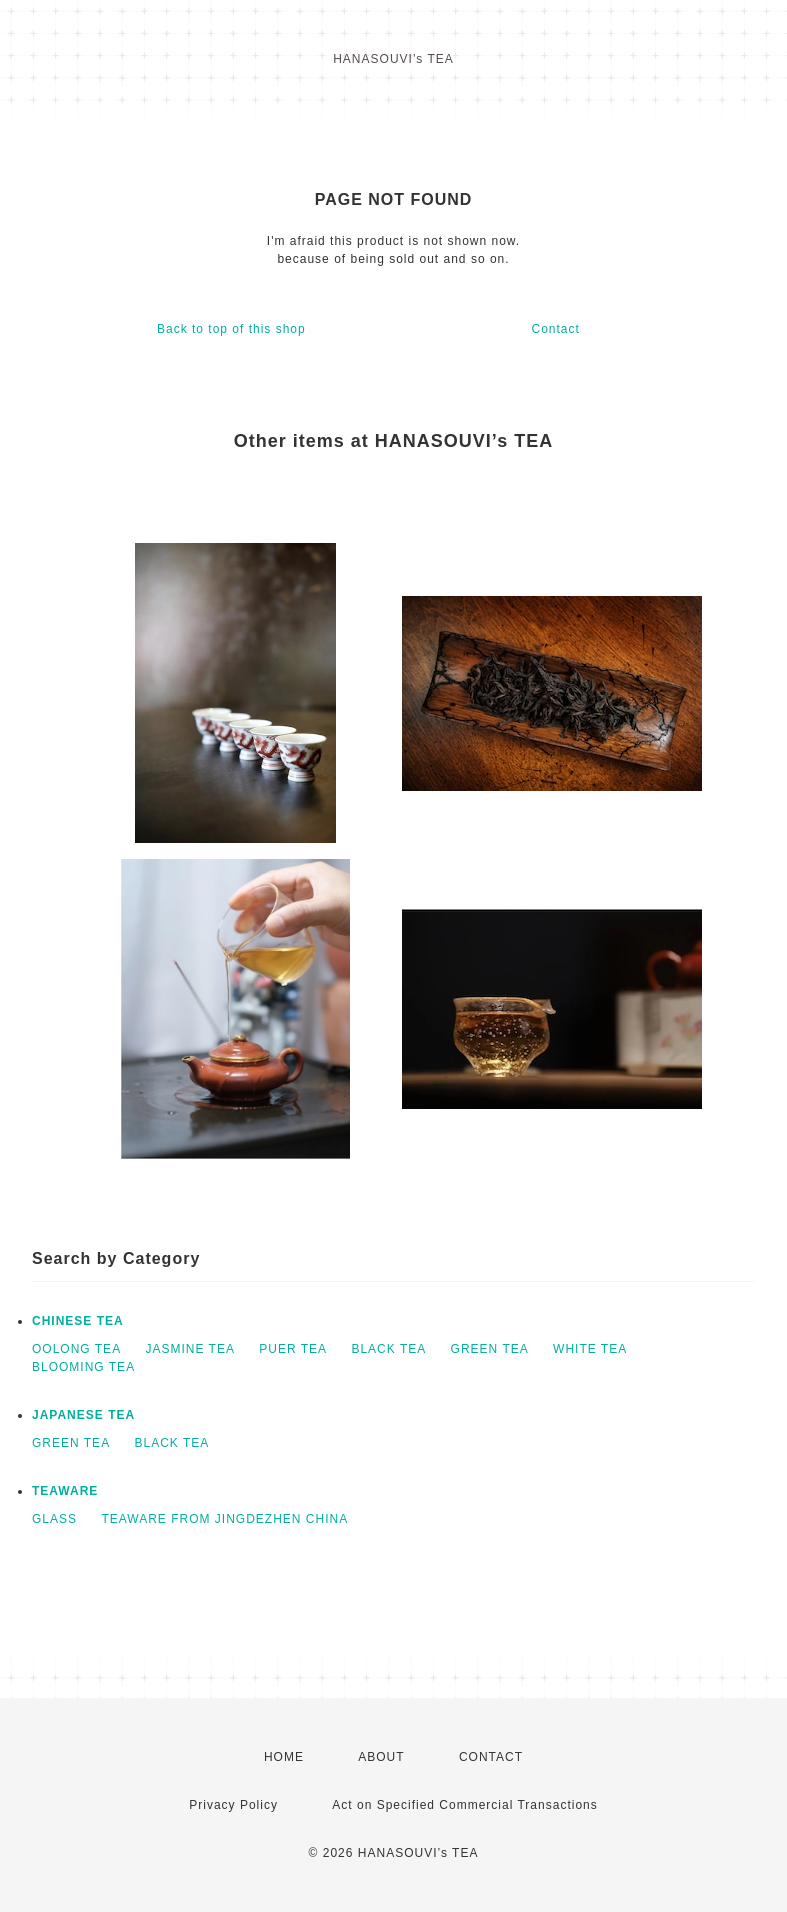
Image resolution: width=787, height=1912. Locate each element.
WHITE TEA (590, 1349)
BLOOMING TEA (83, 1367)
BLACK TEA (388, 1349)
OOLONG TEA (76, 1349)
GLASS (54, 1519)
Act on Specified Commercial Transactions (464, 1805)
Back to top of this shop (231, 329)
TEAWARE (65, 1491)
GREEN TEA (490, 1349)
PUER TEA (293, 1349)
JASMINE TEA (189, 1349)
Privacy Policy (233, 1805)
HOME (284, 1757)
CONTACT (491, 1757)
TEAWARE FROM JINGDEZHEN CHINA (224, 1519)
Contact (555, 329)
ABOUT (381, 1757)
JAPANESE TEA (83, 1415)
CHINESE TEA (78, 1321)
